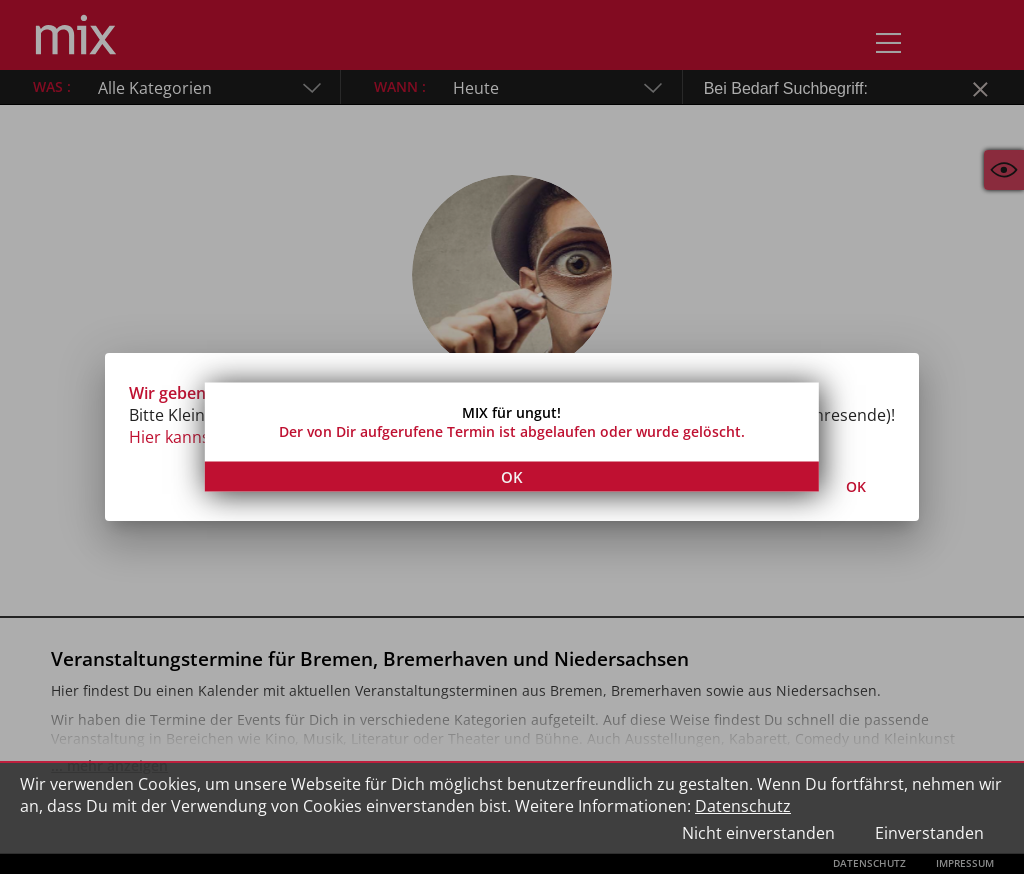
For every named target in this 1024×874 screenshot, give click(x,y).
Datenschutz (743, 806)
